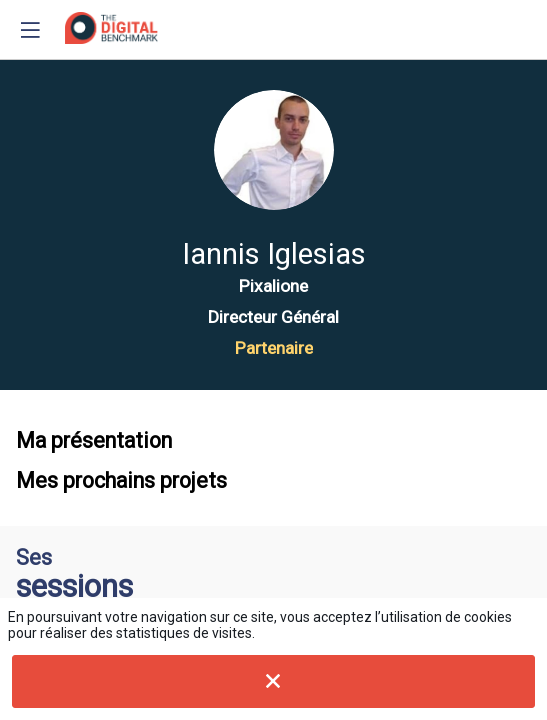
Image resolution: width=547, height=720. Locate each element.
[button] (30, 30)
